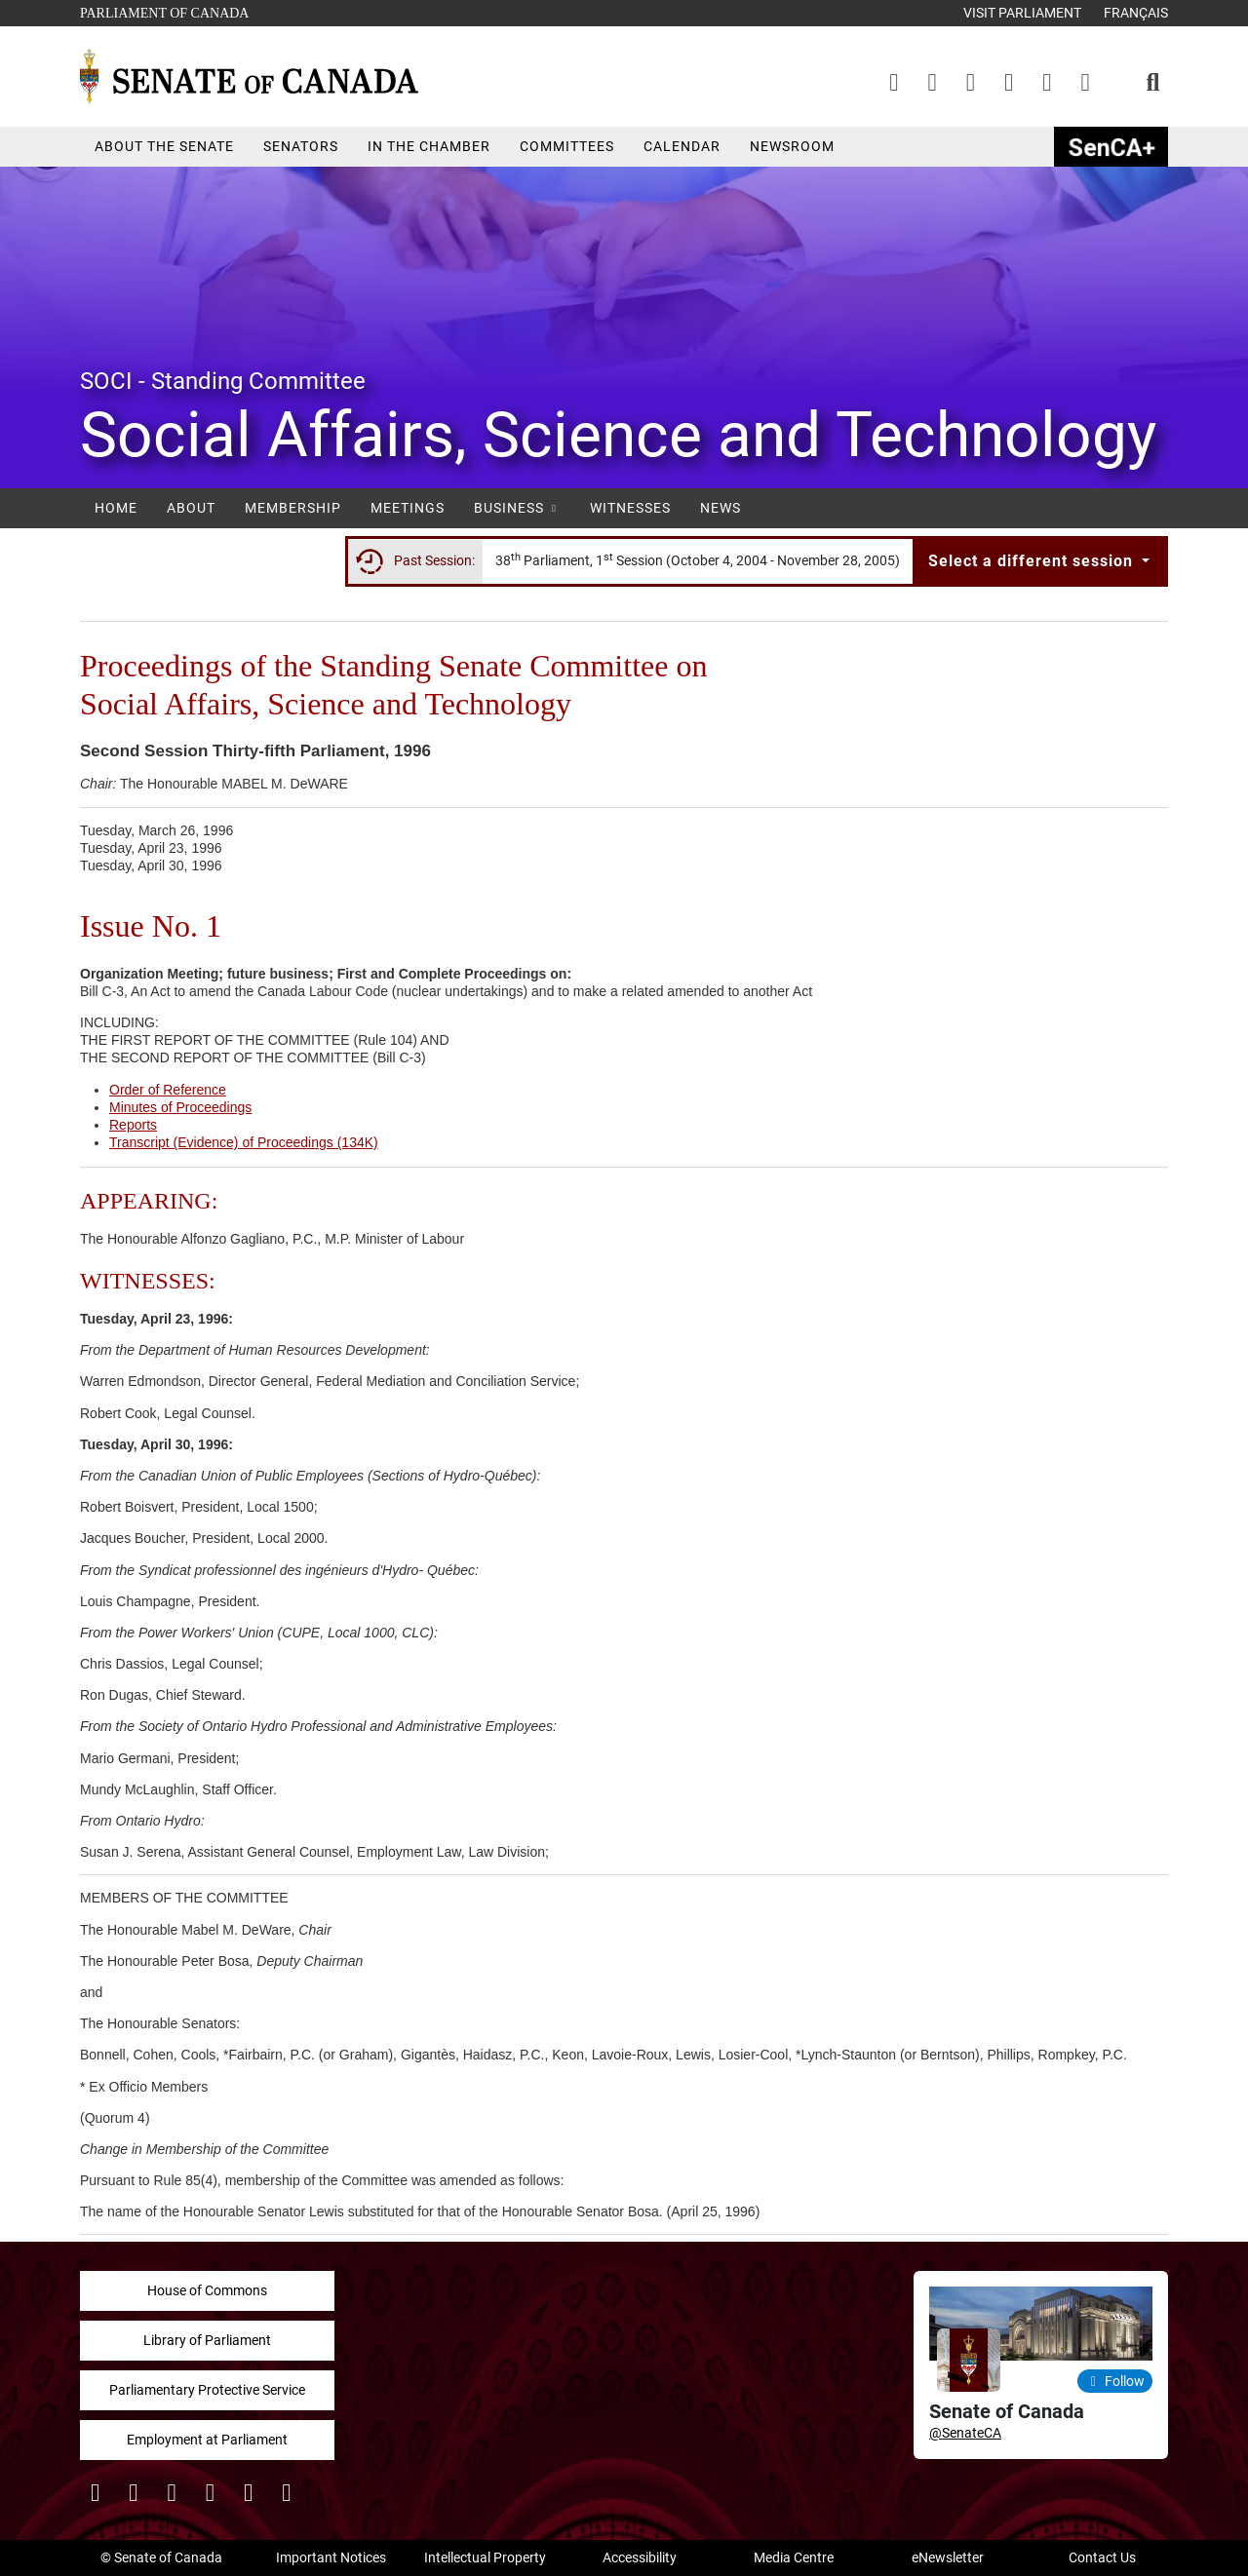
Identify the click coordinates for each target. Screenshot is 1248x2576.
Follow (1115, 2381)
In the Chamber (429, 146)
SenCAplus (1111, 147)
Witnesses (630, 508)
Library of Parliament (207, 2340)
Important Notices (331, 2557)
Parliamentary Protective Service (207, 2390)
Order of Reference (167, 1089)
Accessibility (640, 2557)
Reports (133, 1125)
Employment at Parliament (207, 2439)
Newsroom (792, 146)
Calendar (682, 146)
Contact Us (1102, 2557)
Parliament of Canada (164, 11)
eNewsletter (948, 2557)
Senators (300, 146)
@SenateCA (965, 2433)
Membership (293, 508)
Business (517, 508)
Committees (567, 146)
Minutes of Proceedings (180, 1107)
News (720, 508)
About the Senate (164, 146)
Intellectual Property (485, 2557)
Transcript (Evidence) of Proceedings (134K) (243, 1142)
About (191, 508)
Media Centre (794, 2557)
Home (116, 508)
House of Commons (207, 2290)
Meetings (407, 508)
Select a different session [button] (1033, 561)
